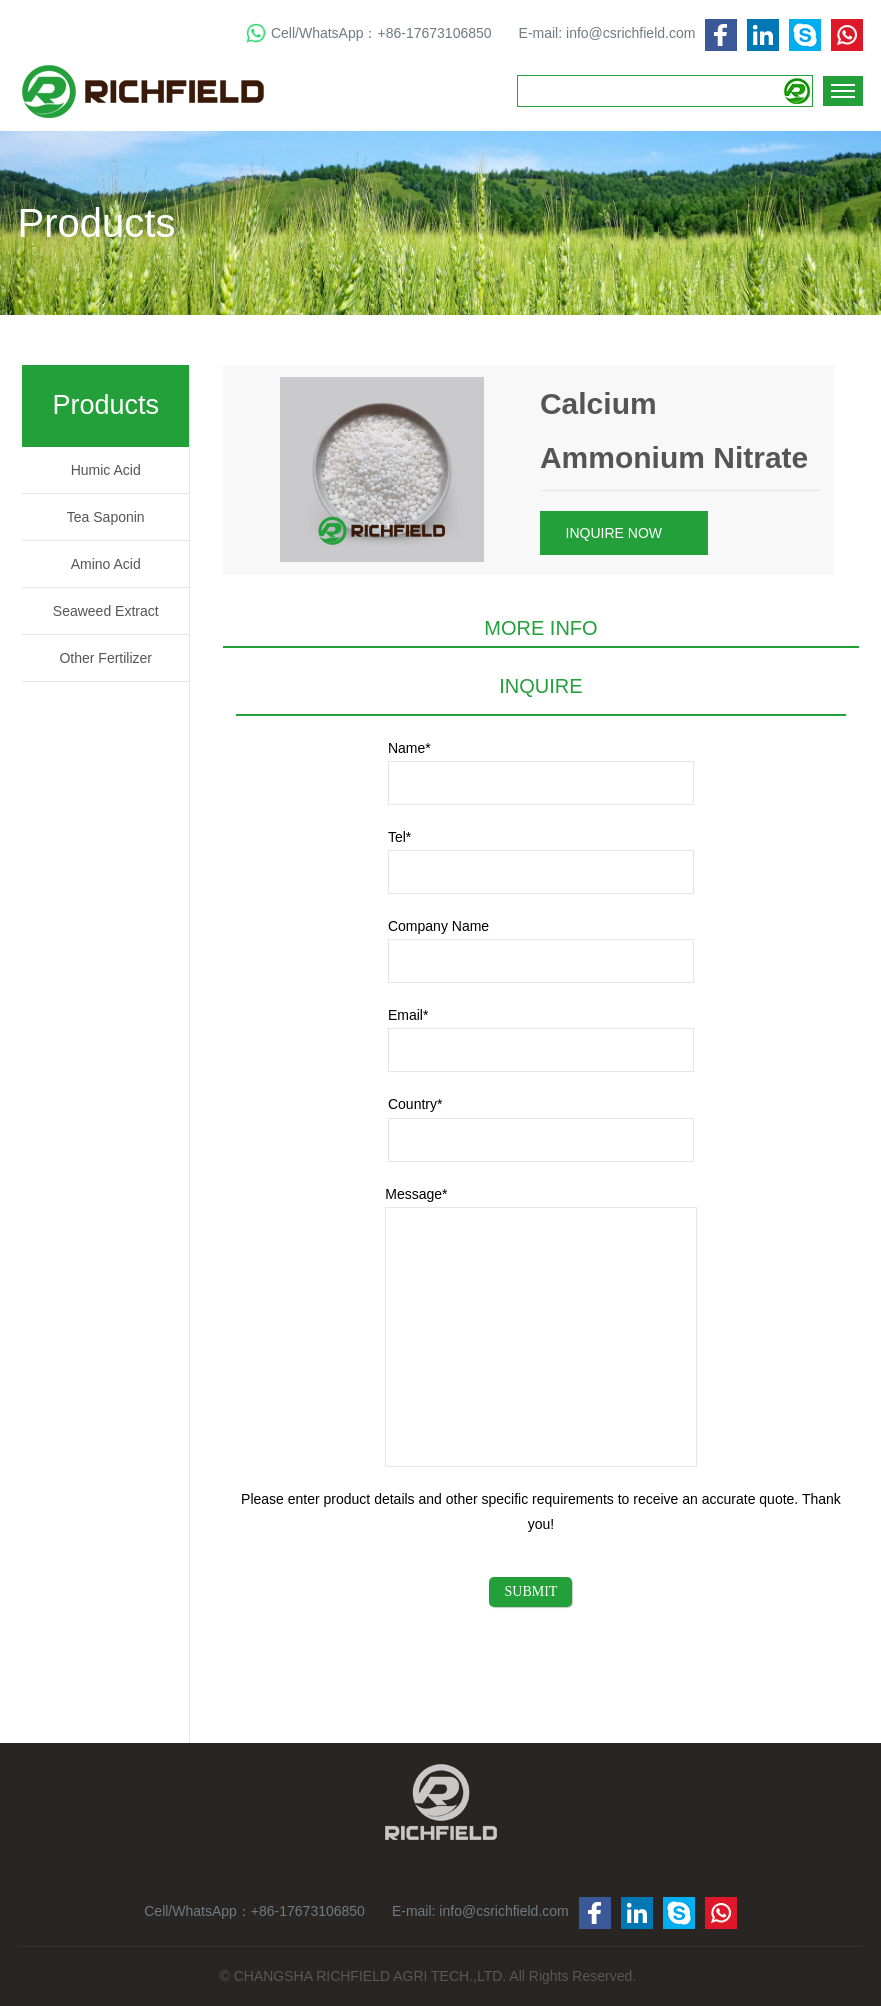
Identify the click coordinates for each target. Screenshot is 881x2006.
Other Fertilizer (105, 658)
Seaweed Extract (106, 611)
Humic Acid (106, 470)
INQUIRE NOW (622, 534)
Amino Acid (106, 564)
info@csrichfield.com (630, 33)
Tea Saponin (106, 517)
